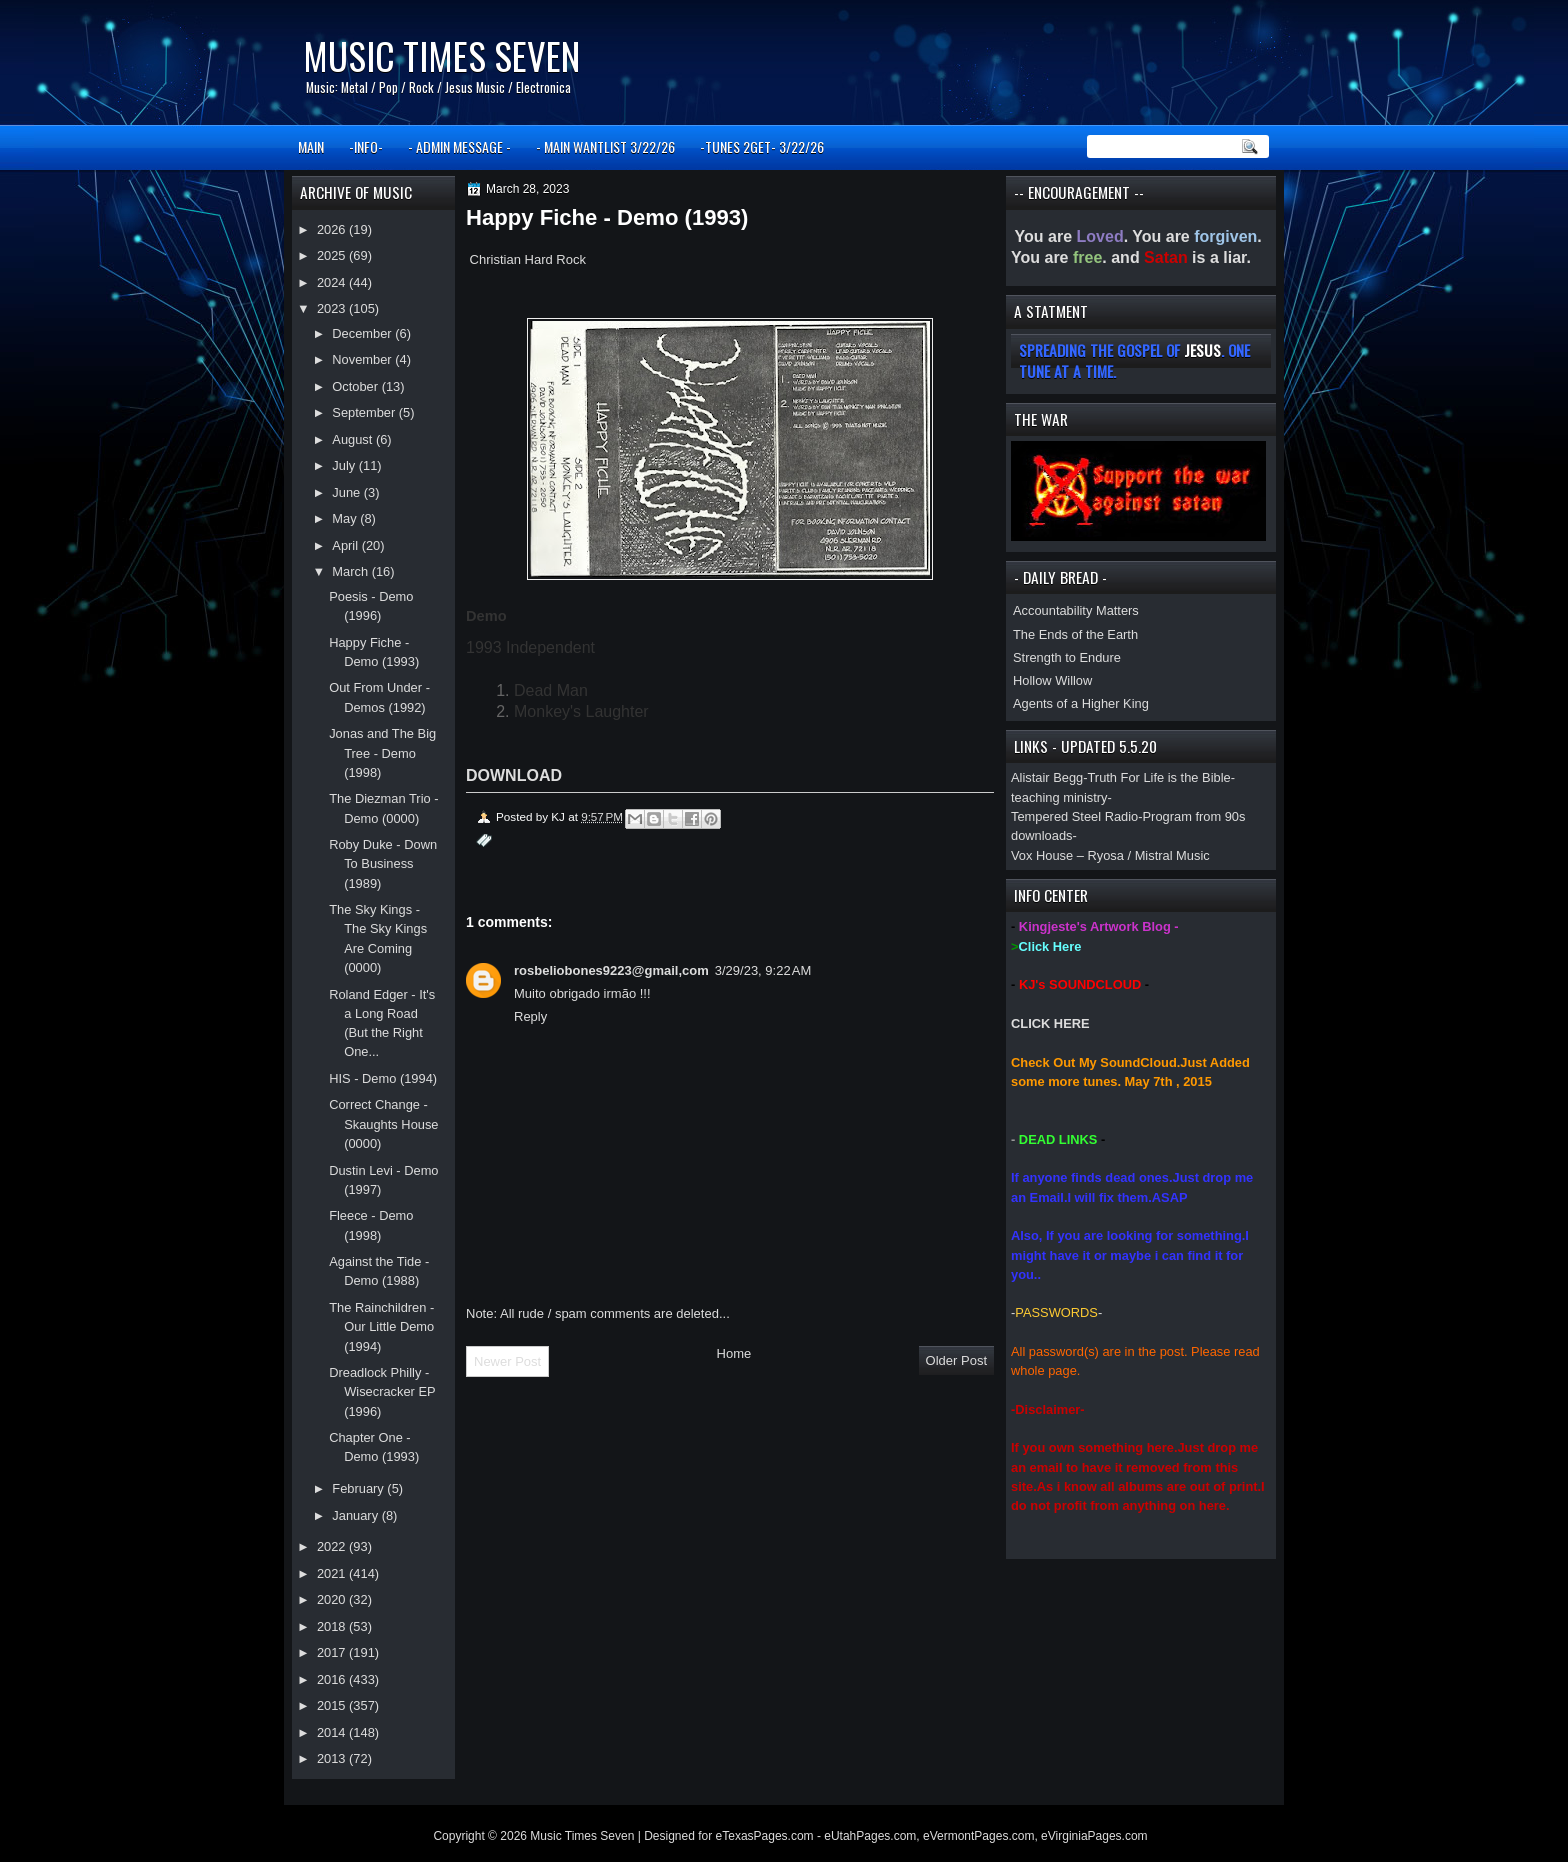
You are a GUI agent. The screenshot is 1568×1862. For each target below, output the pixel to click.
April (346, 545)
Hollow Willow (1052, 680)
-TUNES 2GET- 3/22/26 (762, 146)
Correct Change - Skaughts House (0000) (383, 1124)
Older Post (956, 1360)
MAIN (311, 146)
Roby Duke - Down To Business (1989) (383, 864)
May (346, 518)
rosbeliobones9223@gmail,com (611, 970)
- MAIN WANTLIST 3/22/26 (605, 146)
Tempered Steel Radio (1074, 816)
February (359, 1488)
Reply (530, 1016)
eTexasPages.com (765, 1836)
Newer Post (507, 1361)
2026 (333, 229)
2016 (333, 1679)
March (351, 571)
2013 (333, 1758)
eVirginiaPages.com (1094, 1836)
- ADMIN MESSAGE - (459, 146)
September (365, 412)
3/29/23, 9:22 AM (763, 970)
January (356, 1515)
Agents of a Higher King (1081, 703)
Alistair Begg (1047, 777)
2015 (333, 1705)
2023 (333, 308)
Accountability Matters (1076, 610)
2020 (333, 1599)
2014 (333, 1732)
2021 (333, 1573)
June (347, 492)
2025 (333, 255)
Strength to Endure (1067, 657)
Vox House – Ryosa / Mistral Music (1110, 855)
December (363, 333)
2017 (333, 1652)
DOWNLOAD (514, 775)
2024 (333, 282)
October (356, 386)
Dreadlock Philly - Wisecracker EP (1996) (382, 1392)
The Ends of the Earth (1075, 634)
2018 (333, 1626)
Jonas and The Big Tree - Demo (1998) (382, 753)
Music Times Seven (441, 55)
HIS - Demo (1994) (383, 1078)
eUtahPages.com (870, 1836)
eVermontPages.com (978, 1836)
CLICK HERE (1050, 1023)
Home (734, 1353)
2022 (333, 1546)
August (354, 439)
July (345, 465)
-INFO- (366, 146)
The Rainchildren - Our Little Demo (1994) (381, 1327)
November (363, 359)
